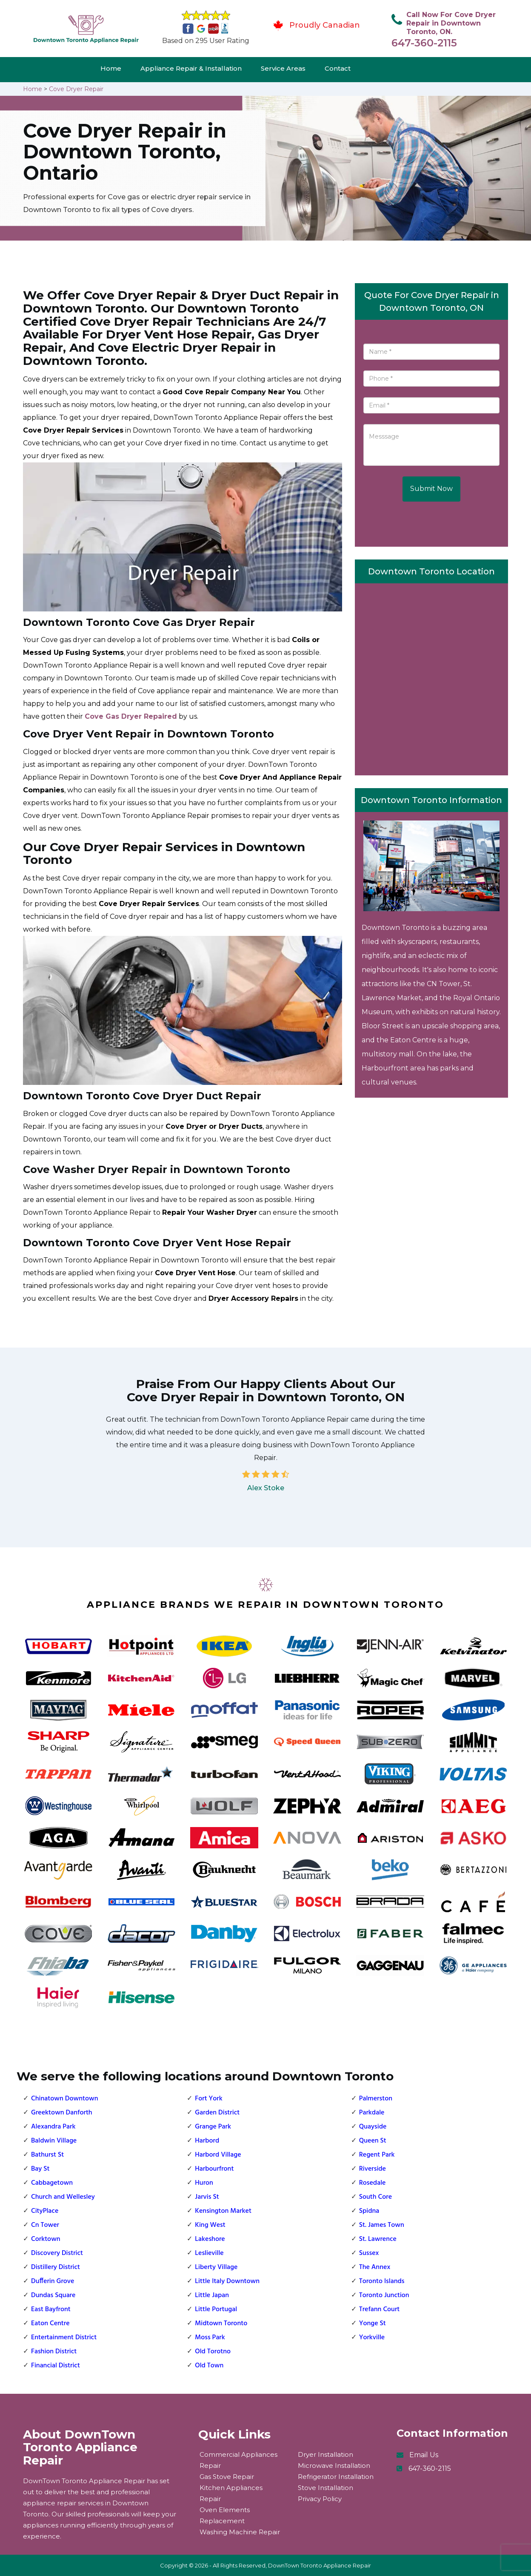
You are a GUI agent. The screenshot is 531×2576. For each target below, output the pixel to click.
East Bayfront (51, 2309)
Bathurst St (47, 2154)
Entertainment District (64, 2337)
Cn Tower (45, 2225)
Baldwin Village (54, 2140)
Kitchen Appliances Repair (231, 2493)
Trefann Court (379, 2309)
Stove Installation (325, 2488)
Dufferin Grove (52, 2281)
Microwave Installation (334, 2465)
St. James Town (381, 2225)
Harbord (207, 2140)
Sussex (369, 2253)
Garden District (217, 2112)
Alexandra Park (53, 2126)
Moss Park (210, 2337)
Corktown (45, 2239)
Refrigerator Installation (336, 2477)
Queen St (372, 2140)
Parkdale (372, 2112)
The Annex (375, 2267)
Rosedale (372, 2183)
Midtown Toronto (221, 2323)
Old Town (209, 2365)
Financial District (55, 2365)
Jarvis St (207, 2197)
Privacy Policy (320, 2499)
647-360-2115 (424, 43)
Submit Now (431, 489)
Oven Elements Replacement (225, 2515)
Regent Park (377, 2154)
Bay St (40, 2168)
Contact (338, 68)
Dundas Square (53, 2295)
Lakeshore (210, 2239)
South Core (375, 2197)
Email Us (423, 2455)
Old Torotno (213, 2351)
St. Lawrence (378, 2239)
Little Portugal (216, 2309)
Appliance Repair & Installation (191, 68)
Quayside (373, 2126)
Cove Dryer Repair (76, 89)
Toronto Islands (382, 2281)
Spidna (369, 2211)
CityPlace (44, 2211)
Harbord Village (218, 2154)
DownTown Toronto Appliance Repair (319, 2565)
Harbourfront (214, 2168)
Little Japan (212, 2295)
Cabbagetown (52, 2183)
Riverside (372, 2168)
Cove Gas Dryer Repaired (131, 716)
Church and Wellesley (63, 2197)
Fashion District (54, 2351)
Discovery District (57, 2253)
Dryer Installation (325, 2454)
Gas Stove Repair (227, 2477)
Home (110, 68)
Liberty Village (216, 2267)
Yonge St (372, 2323)
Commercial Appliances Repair (238, 2460)
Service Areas (283, 68)
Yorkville (372, 2337)
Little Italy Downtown (227, 2281)
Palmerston (375, 2098)
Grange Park (213, 2126)
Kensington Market (223, 2211)
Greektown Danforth (61, 2112)
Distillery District (55, 2267)
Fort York (208, 2098)
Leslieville (209, 2253)
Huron (204, 2183)
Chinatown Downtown (64, 2098)
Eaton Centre (50, 2323)
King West (210, 2225)
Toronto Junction (384, 2295)
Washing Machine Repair (240, 2532)
